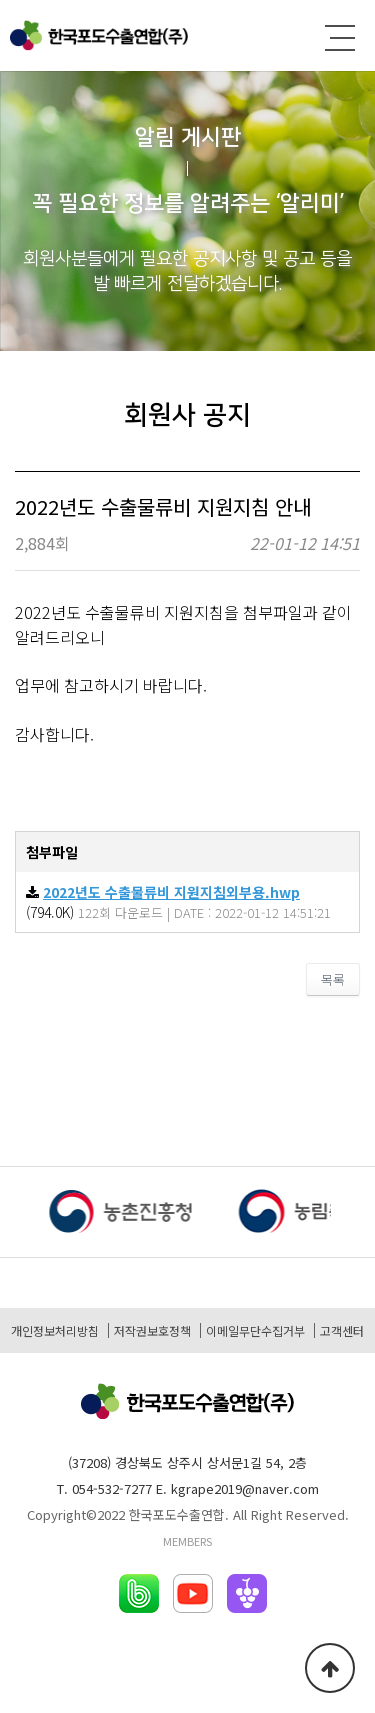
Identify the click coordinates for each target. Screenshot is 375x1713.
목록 (333, 979)
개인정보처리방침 (55, 1330)
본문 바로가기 (0, 0)
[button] (353, 1215)
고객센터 (342, 1330)
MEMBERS (187, 1541)
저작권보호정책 (152, 1330)
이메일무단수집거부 (255, 1330)
